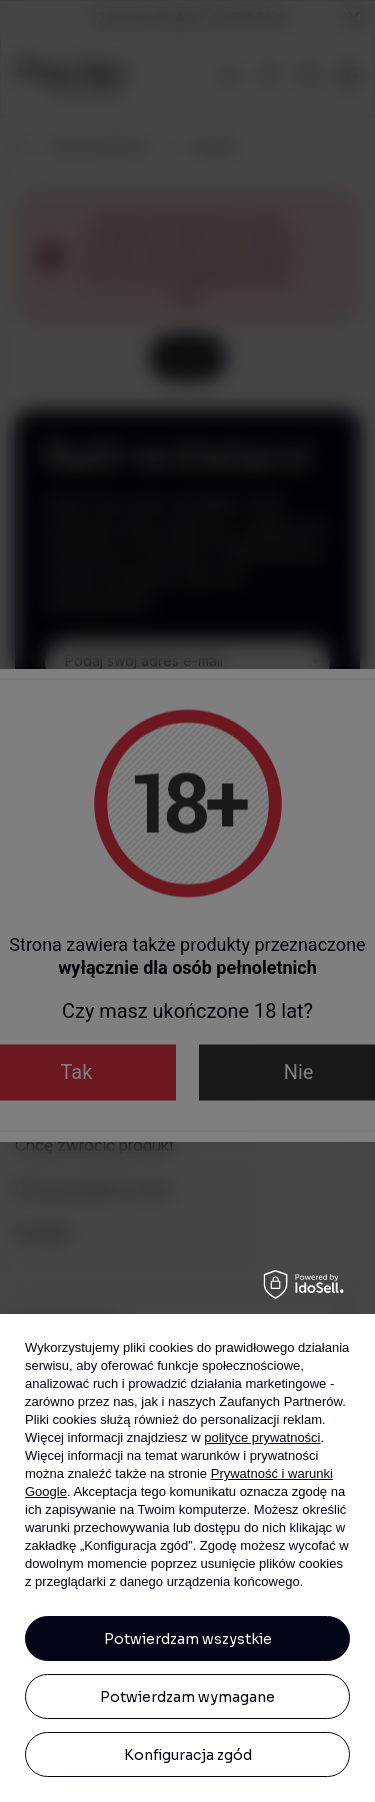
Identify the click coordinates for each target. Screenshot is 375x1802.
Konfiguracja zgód (188, 1755)
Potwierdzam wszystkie (188, 1639)
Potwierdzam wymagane (187, 1697)
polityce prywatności (262, 1437)
